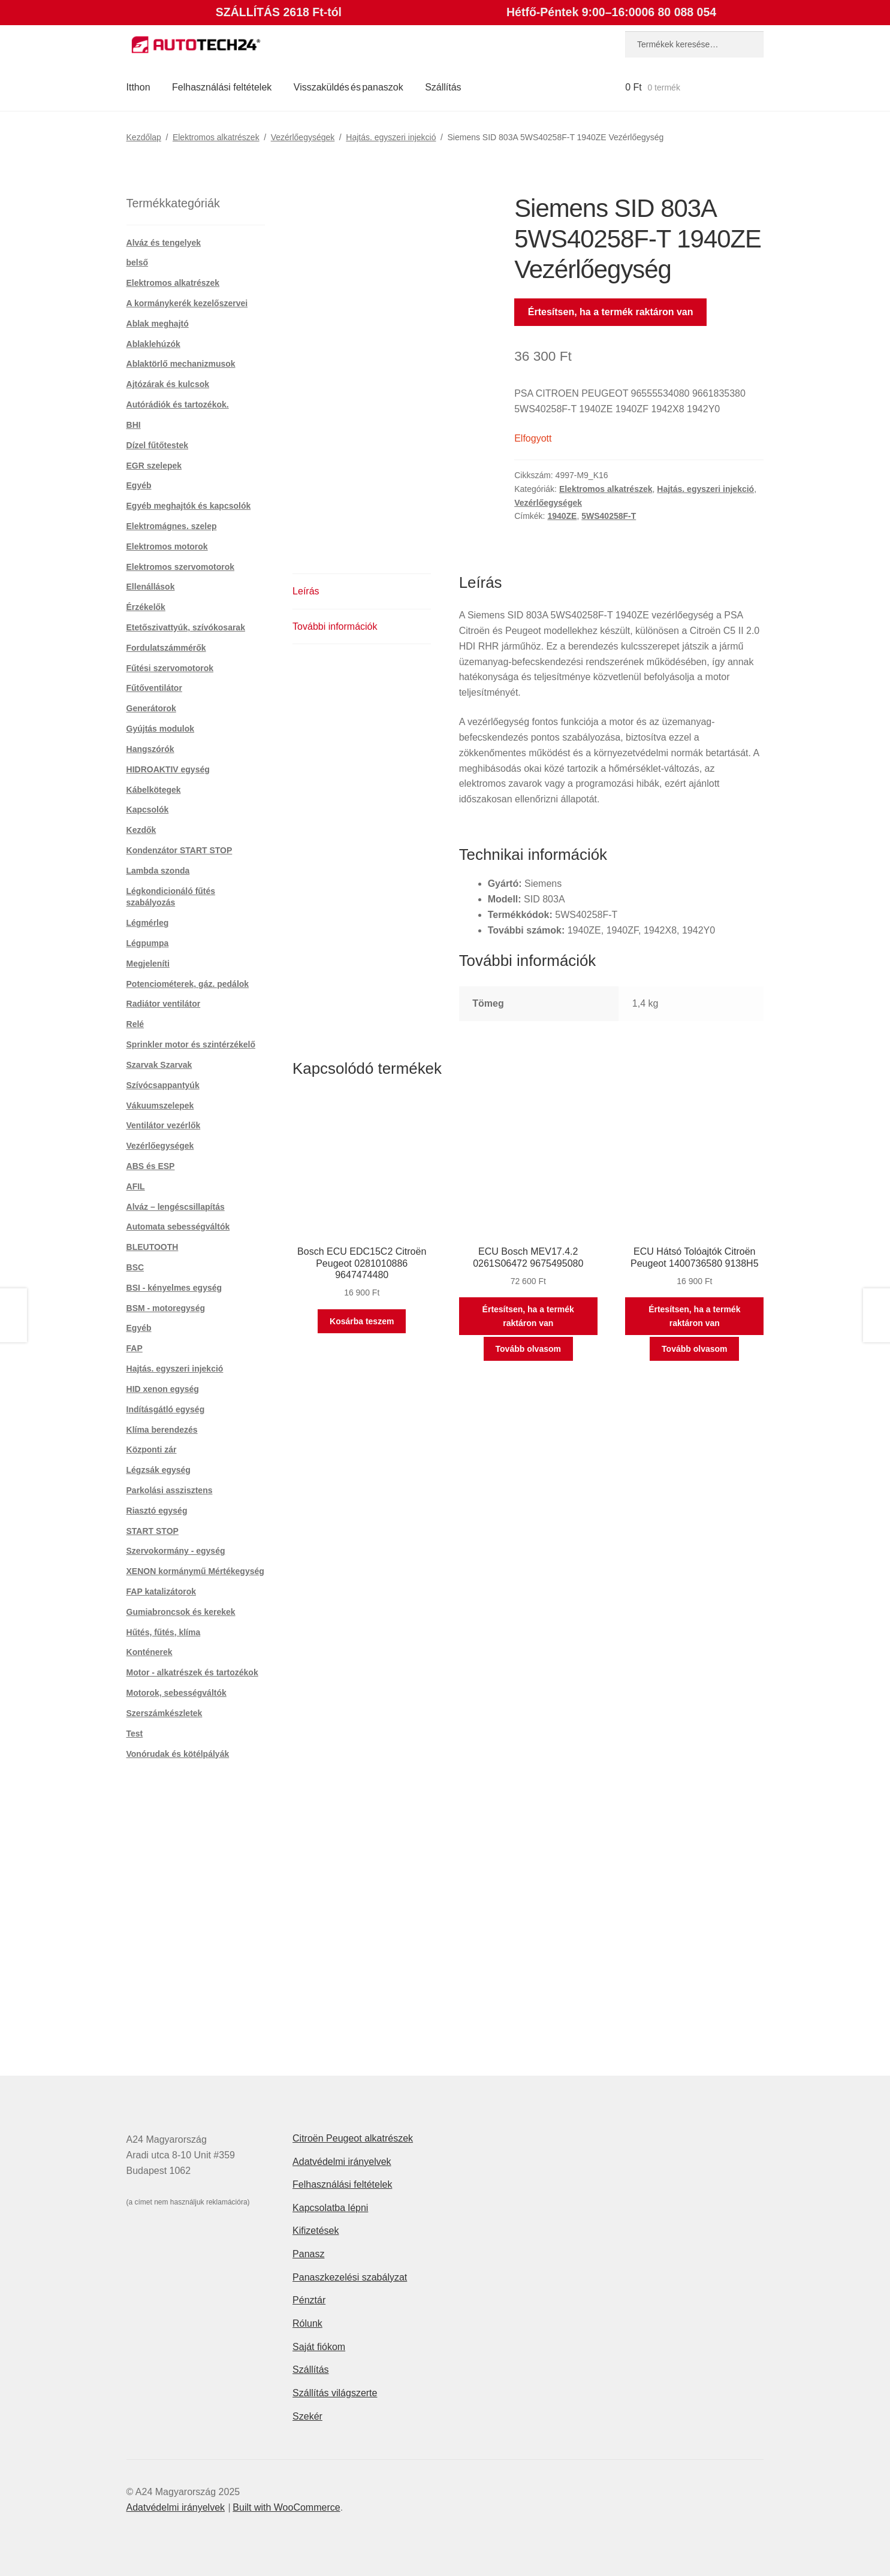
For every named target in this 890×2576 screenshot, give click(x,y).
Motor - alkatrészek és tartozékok (192, 1672)
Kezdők (141, 830)
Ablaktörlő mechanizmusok (181, 364)
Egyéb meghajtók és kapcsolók (188, 506)
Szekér (307, 2416)
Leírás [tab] (305, 591)
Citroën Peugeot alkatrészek (352, 2138)
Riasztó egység (157, 1510)
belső (137, 262)
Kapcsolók (147, 809)
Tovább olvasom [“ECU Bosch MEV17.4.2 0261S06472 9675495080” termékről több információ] (528, 1349)
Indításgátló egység (165, 1409)
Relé (135, 1024)
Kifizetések (315, 2230)
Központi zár (151, 1449)
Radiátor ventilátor (163, 1003)
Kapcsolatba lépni (330, 2208)
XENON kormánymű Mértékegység (195, 1571)
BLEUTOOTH (152, 1247)
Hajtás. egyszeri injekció (391, 137)
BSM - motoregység (165, 1308)
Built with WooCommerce (286, 2507)
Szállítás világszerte (334, 2393)
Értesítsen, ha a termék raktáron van (610, 312)
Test (134, 1733)
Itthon (138, 87)
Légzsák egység (158, 1470)
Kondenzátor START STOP (179, 850)
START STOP (152, 1531)
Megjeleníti (148, 963)
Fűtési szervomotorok (169, 668)
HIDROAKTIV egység (168, 769)
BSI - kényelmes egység (174, 1287)
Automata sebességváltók (178, 1226)
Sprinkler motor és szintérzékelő (191, 1044)
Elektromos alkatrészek (216, 137)
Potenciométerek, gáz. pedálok (187, 984)
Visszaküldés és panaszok (348, 87)
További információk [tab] (334, 626)
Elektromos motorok (167, 546)
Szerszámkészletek (164, 1713)
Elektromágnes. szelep (171, 526)
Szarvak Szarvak (159, 1065)
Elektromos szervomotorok (180, 567)
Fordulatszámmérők (166, 648)
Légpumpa (147, 943)
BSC (135, 1267)
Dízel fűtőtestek (157, 445)
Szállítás (443, 87)
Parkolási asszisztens (169, 1490)
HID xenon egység (162, 1389)
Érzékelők (145, 607)
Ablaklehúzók (153, 344)
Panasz (308, 2254)
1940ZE (562, 516)
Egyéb (139, 485)
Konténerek (149, 1652)
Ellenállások (150, 586)
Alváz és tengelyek (163, 242)
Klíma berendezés (162, 1430)
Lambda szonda (158, 870)
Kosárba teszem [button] (362, 1321)
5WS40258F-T (608, 516)
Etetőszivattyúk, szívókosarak (185, 627)
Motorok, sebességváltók (176, 1693)
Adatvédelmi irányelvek (341, 2162)
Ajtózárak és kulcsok (168, 384)
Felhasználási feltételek (221, 87)
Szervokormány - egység (175, 1551)
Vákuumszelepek (160, 1105)
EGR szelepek (154, 465)
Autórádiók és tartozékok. (177, 404)
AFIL (135, 1186)
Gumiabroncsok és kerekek (181, 1612)
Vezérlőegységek (303, 137)
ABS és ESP (150, 1166)
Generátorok (151, 708)
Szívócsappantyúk (163, 1085)
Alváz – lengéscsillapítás (175, 1207)
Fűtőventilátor (154, 688)
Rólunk (307, 2323)
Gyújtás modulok (160, 728)
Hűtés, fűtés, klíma (163, 1632)
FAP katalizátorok (161, 1591)
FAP (134, 1348)
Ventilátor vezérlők (163, 1125)
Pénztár (308, 2300)
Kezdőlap (143, 137)
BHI (133, 425)
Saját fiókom (318, 2347)
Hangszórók (150, 749)
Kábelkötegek (153, 790)
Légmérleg (147, 923)
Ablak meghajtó (157, 323)
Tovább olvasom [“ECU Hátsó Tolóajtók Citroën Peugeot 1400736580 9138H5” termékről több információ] (694, 1349)
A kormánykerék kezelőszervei (187, 303)
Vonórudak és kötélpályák (178, 1754)
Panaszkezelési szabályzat (349, 2277)
